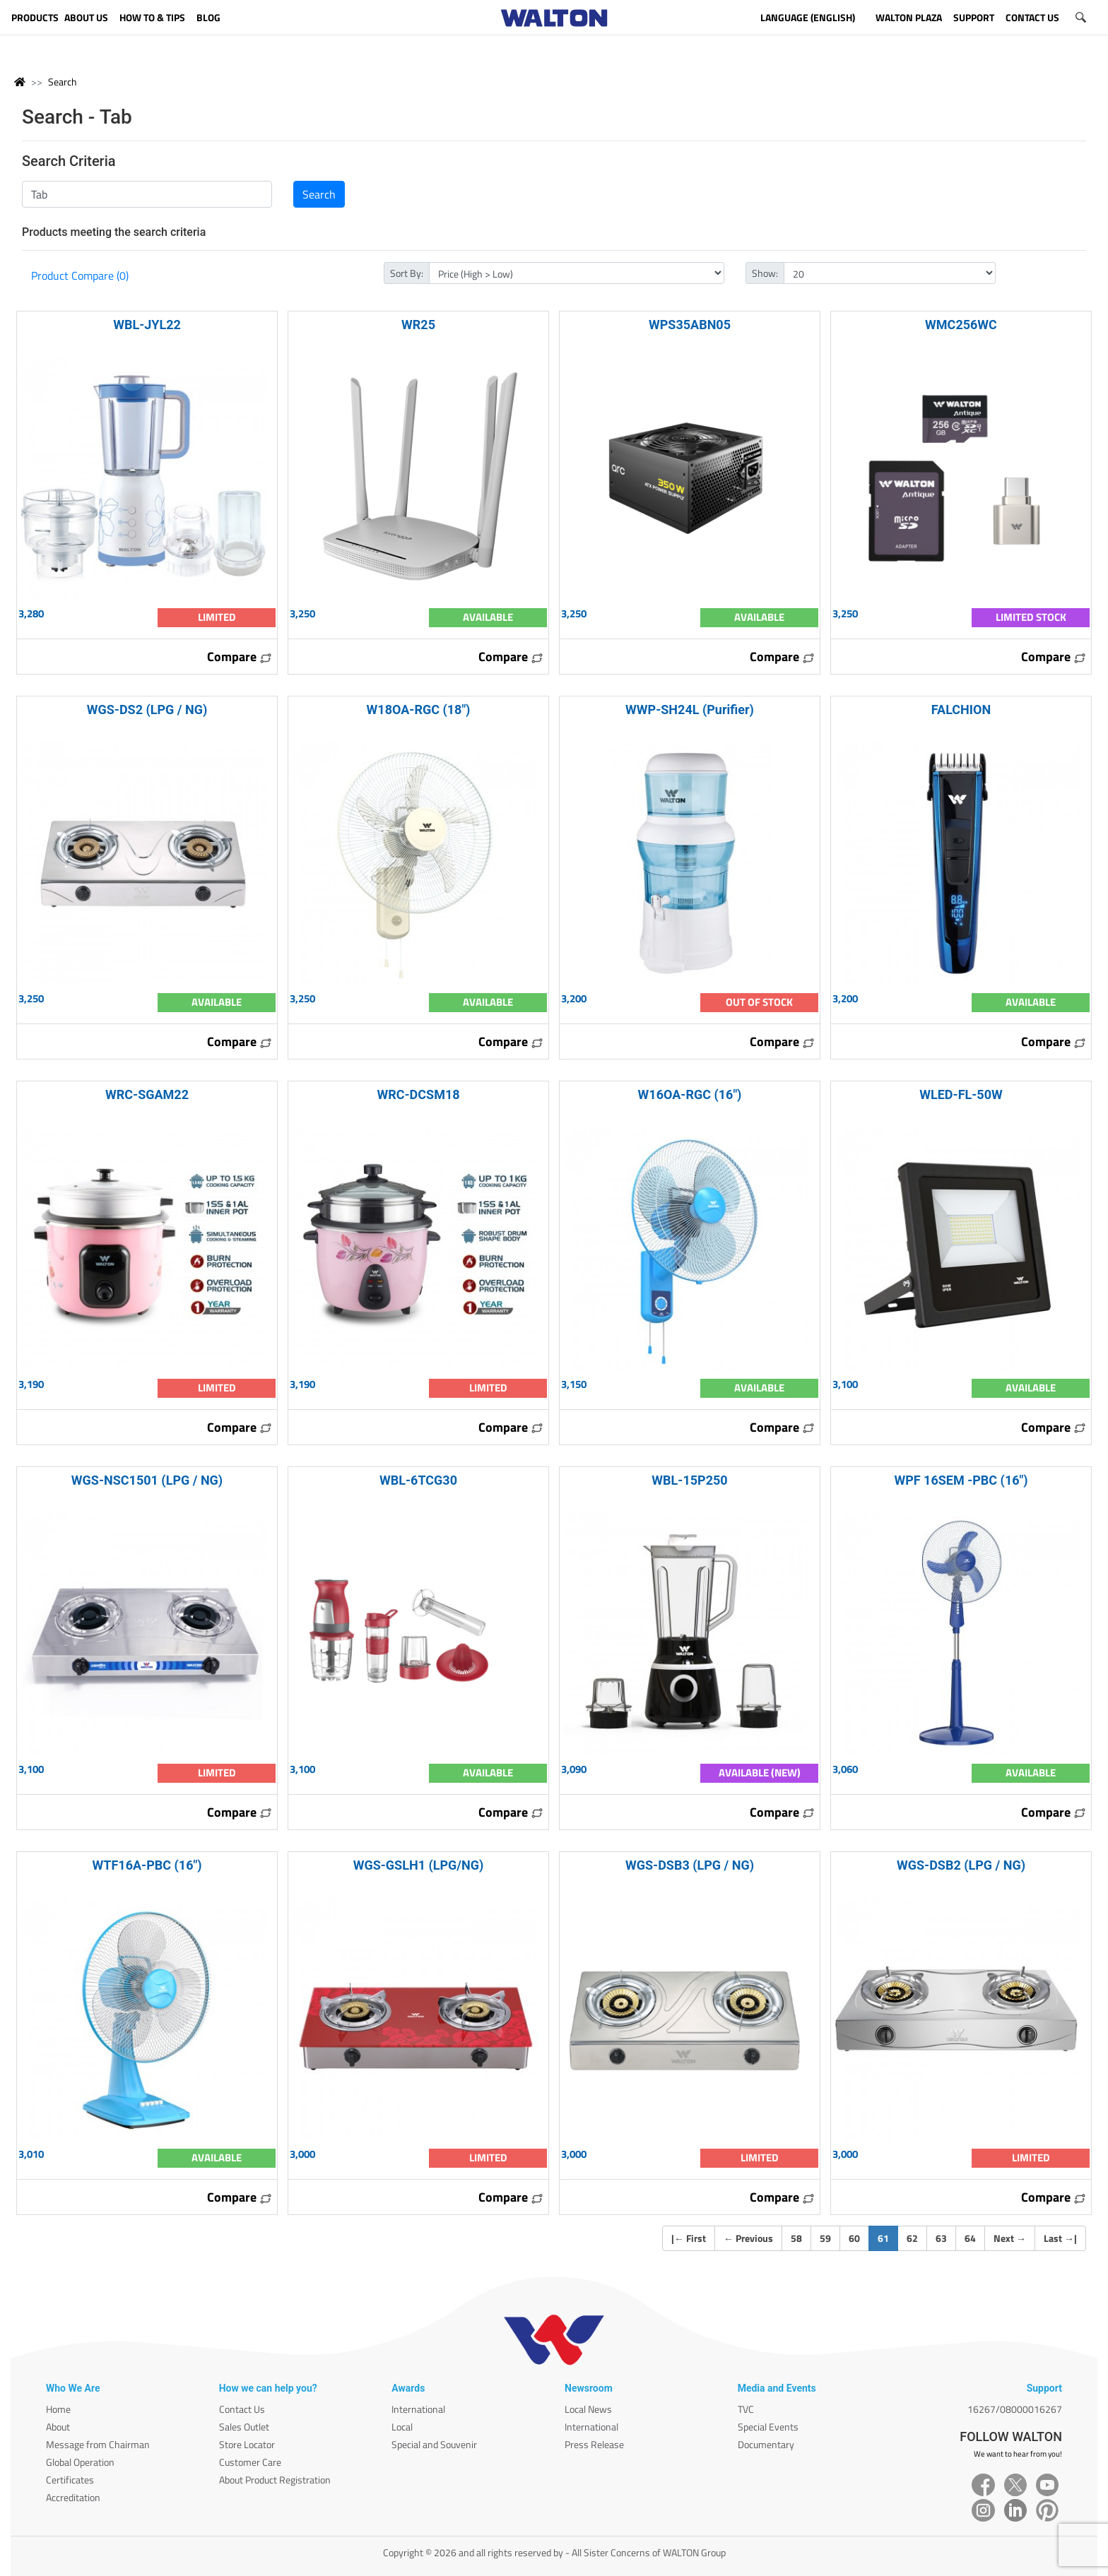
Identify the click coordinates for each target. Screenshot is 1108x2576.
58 (796, 2238)
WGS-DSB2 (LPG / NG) (961, 1865)
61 (888, 2237)
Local (402, 2426)
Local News (588, 2409)
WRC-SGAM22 (147, 1094)
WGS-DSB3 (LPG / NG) (689, 1865)
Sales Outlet (244, 2426)
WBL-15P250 (689, 1480)
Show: (765, 273)
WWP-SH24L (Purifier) (689, 709)
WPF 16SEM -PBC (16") (960, 1480)
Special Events (768, 2426)
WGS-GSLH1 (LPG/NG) (418, 1865)
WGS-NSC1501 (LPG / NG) (147, 1480)
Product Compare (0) (80, 275)
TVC (746, 2409)
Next (1010, 2238)
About (58, 2426)
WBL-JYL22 (147, 324)
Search (62, 81)
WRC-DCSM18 (418, 1094)
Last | (1060, 2238)
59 (825, 2238)
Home (58, 2409)
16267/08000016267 (1014, 2409)
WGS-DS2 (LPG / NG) (147, 709)
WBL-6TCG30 (418, 1480)
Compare (239, 656)
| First (688, 2238)
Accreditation (73, 2497)
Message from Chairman (98, 2444)
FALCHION (961, 709)
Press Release (594, 2444)
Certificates (70, 2479)
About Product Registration (275, 2479)
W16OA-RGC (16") (690, 1094)
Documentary (766, 2444)
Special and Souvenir (434, 2444)
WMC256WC (961, 324)
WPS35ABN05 (690, 324)
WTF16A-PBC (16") (146, 1865)
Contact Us (242, 2409)
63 (941, 2238)
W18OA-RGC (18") (419, 709)
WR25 (418, 324)
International (418, 2409)
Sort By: (406, 273)
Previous (748, 2238)
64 (970, 2238)
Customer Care (250, 2462)
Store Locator (247, 2444)
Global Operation (80, 2462)
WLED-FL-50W (961, 1094)
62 (912, 2238)
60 (854, 2238)
